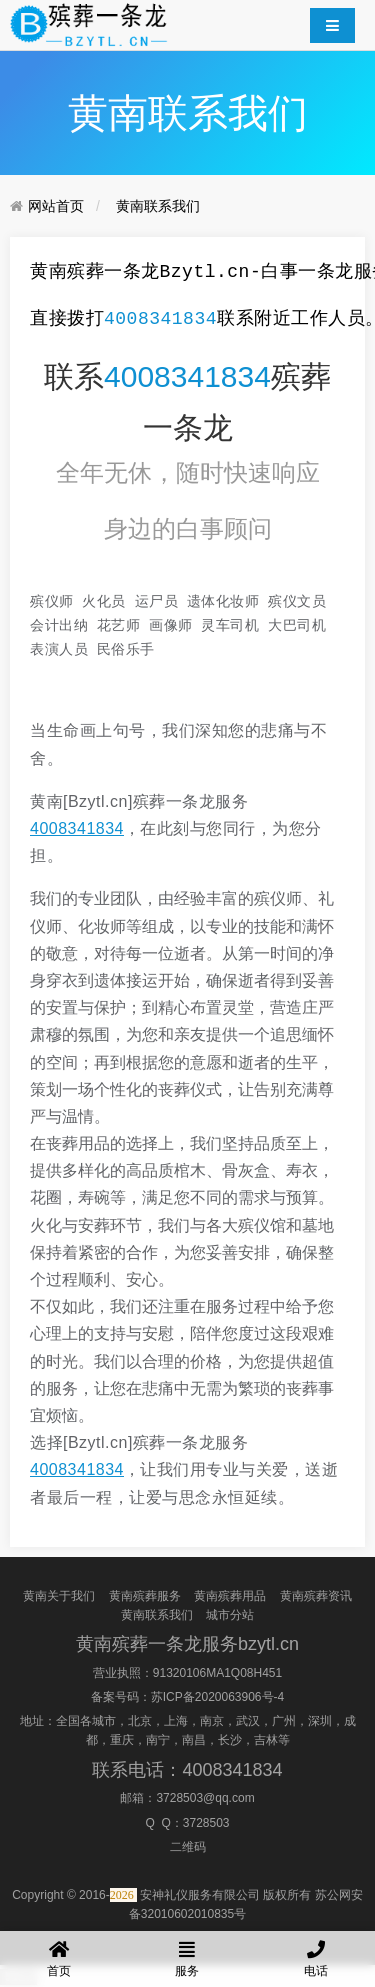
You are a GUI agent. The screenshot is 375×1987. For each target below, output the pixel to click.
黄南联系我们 (158, 206)
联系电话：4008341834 (187, 1769)
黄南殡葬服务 (145, 1595)
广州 (284, 1721)
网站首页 (56, 206)
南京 (212, 1721)
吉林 (266, 1740)
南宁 (158, 1740)
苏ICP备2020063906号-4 (217, 1697)
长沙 (230, 1740)
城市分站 (230, 1615)
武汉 (248, 1721)
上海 (176, 1721)
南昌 (194, 1740)
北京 (140, 1721)
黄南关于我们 (59, 1595)
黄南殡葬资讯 (316, 1595)
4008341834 (160, 319)
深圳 (320, 1721)
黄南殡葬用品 (230, 1595)
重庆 (122, 1740)
